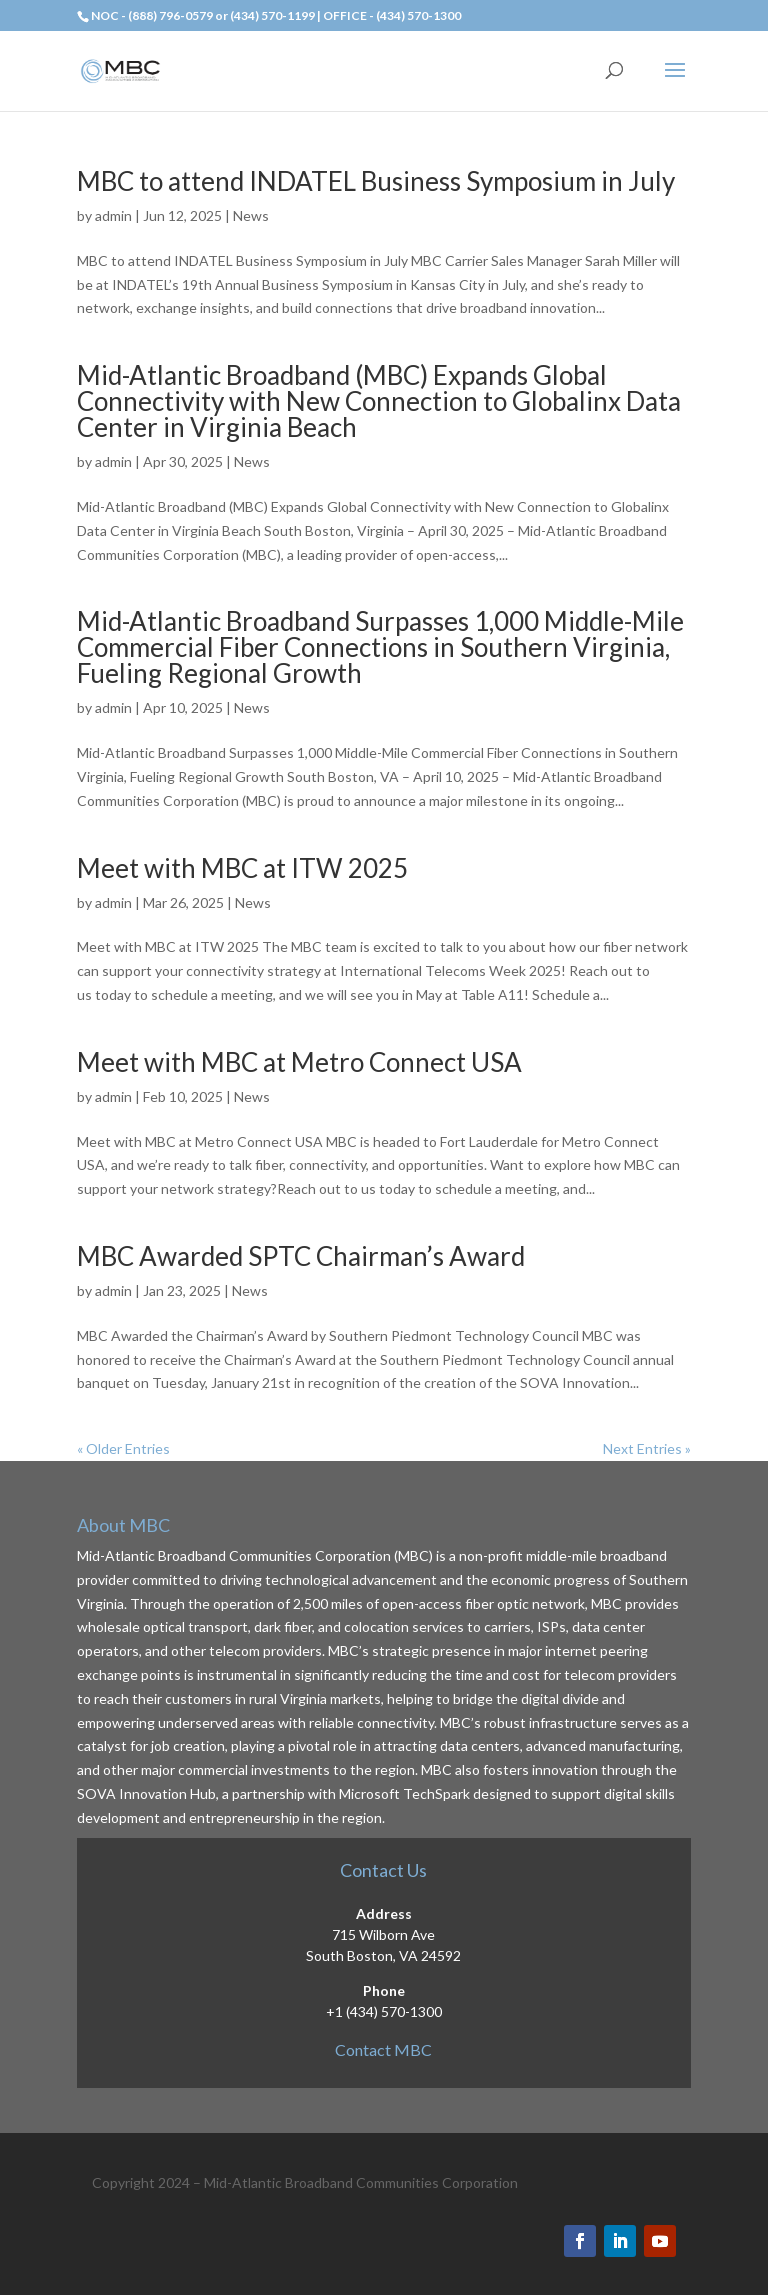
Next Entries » (647, 1448)
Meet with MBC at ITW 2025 (242, 868)
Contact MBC (383, 2049)
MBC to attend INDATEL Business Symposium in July (376, 181)
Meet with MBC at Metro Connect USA (299, 1062)
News (251, 215)
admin (113, 215)
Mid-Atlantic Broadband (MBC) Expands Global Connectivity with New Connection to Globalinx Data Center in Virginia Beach (379, 401)
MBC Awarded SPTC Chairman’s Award (301, 1256)
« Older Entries (123, 1448)
